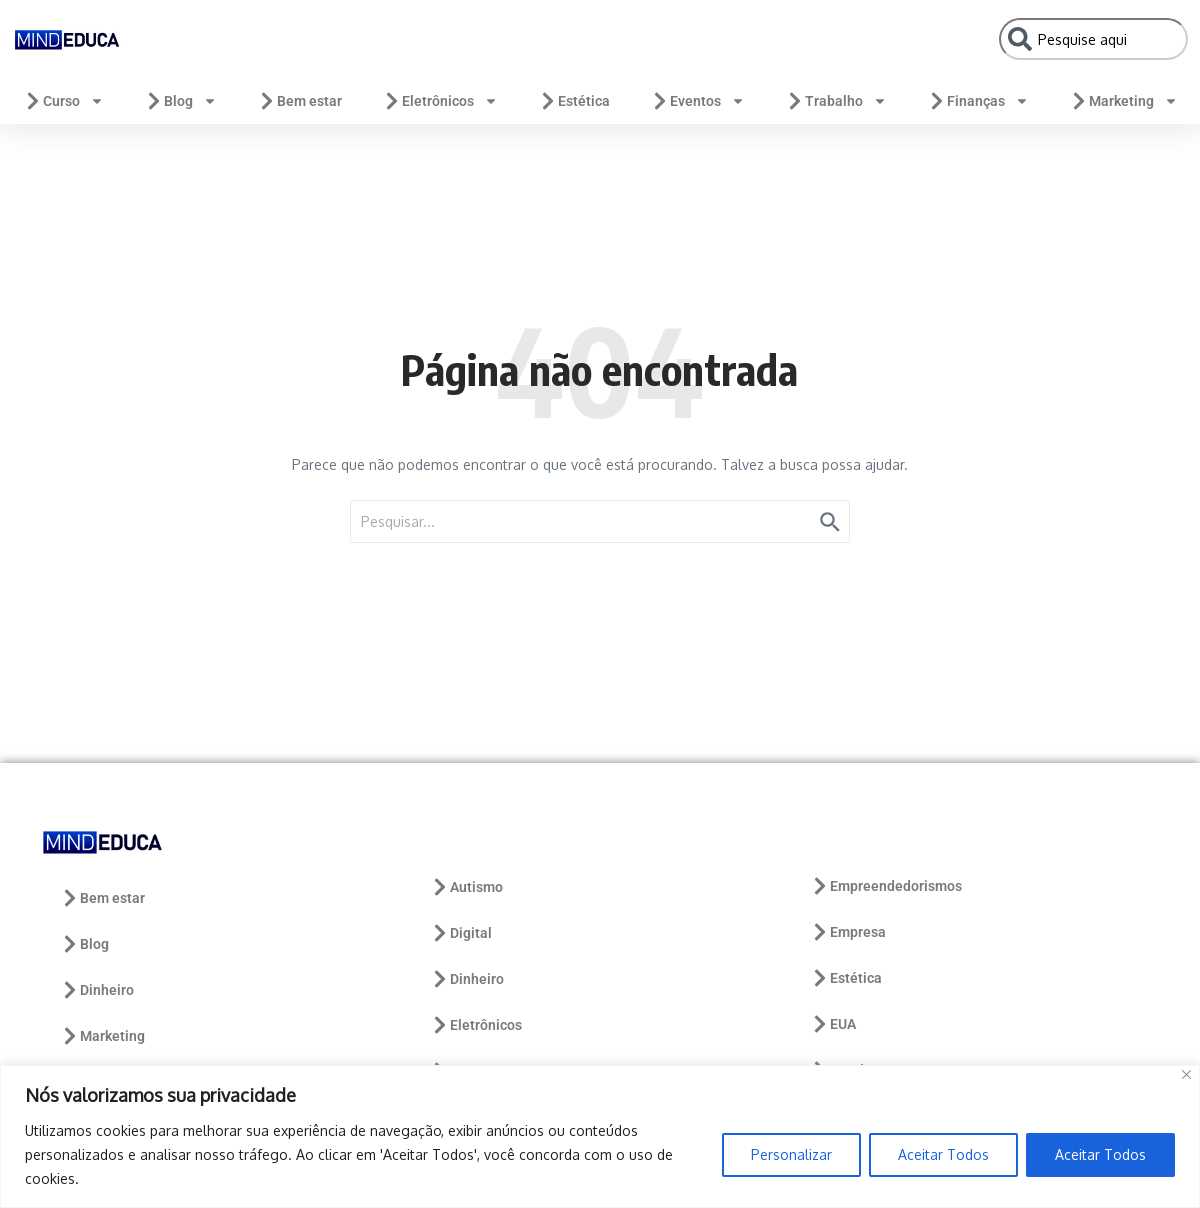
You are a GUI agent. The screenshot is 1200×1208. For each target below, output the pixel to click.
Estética (574, 101)
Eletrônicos (440, 101)
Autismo (466, 887)
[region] (600, 1136)
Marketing (1123, 101)
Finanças (978, 101)
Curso (63, 101)
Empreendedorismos (886, 886)
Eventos (697, 101)
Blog (180, 101)
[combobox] (1093, 39)
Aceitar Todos (943, 1154)
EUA (833, 1024)
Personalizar (791, 1154)
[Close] (1186, 1074)
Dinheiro (97, 990)
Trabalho (836, 101)
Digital (461, 933)
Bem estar (299, 101)
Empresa (848, 932)
